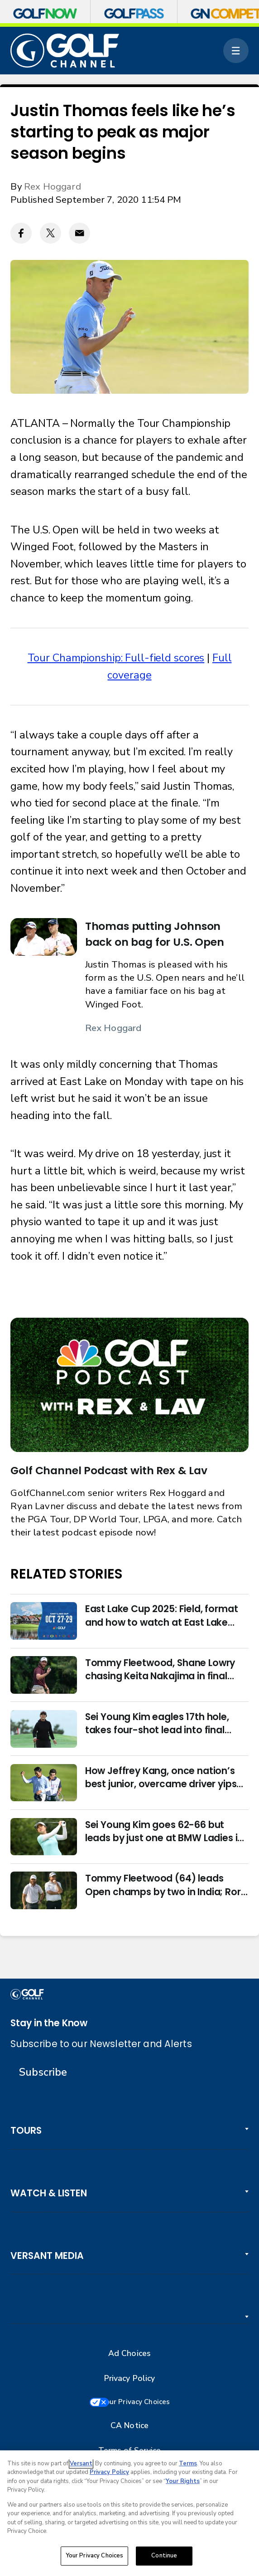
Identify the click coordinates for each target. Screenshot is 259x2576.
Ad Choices (129, 2353)
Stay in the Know (48, 2022)
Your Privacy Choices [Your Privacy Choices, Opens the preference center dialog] (95, 2556)
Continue (164, 2556)
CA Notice (129, 2427)
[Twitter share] (50, 233)
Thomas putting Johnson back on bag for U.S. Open (154, 934)
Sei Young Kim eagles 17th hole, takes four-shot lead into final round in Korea (157, 1723)
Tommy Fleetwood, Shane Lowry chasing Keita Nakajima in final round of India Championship (160, 1669)
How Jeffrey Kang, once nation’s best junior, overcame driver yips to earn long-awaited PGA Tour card (161, 1777)
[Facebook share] (21, 233)
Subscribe (43, 2072)
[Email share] (79, 233)
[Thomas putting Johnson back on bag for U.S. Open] (43, 936)
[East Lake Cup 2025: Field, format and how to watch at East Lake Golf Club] (43, 1621)
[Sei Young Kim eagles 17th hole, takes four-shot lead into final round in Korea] (43, 1729)
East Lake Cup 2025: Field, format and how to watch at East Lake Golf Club (161, 1615)
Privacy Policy (129, 2378)
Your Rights (183, 2482)
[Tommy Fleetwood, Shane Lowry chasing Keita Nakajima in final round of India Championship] (43, 1675)
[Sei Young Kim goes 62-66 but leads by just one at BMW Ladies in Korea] (43, 1837)
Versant (81, 2464)
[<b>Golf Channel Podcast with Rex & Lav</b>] (129, 1385)
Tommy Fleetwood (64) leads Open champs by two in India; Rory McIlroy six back (165, 1885)
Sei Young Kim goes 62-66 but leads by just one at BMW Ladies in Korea (164, 1831)
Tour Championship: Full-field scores (116, 657)
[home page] (64, 51)
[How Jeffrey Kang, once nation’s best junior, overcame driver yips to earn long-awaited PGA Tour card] (43, 1783)
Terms (188, 2464)
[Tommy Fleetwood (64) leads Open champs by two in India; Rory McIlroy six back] (43, 1890)
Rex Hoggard (52, 186)
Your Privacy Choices (140, 2403)
